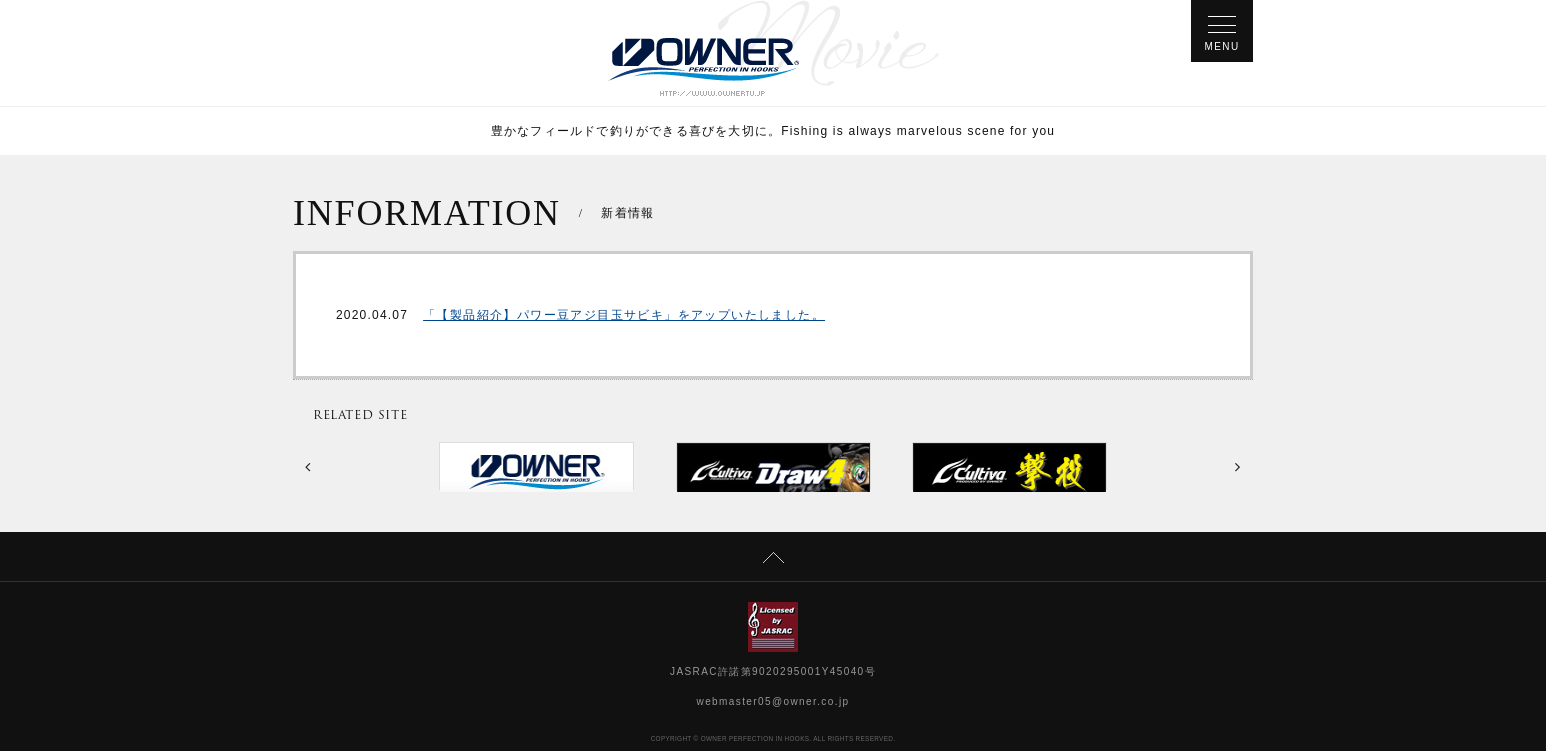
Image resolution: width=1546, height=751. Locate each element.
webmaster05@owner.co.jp (773, 701)
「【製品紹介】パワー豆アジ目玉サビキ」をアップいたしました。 (624, 315)
